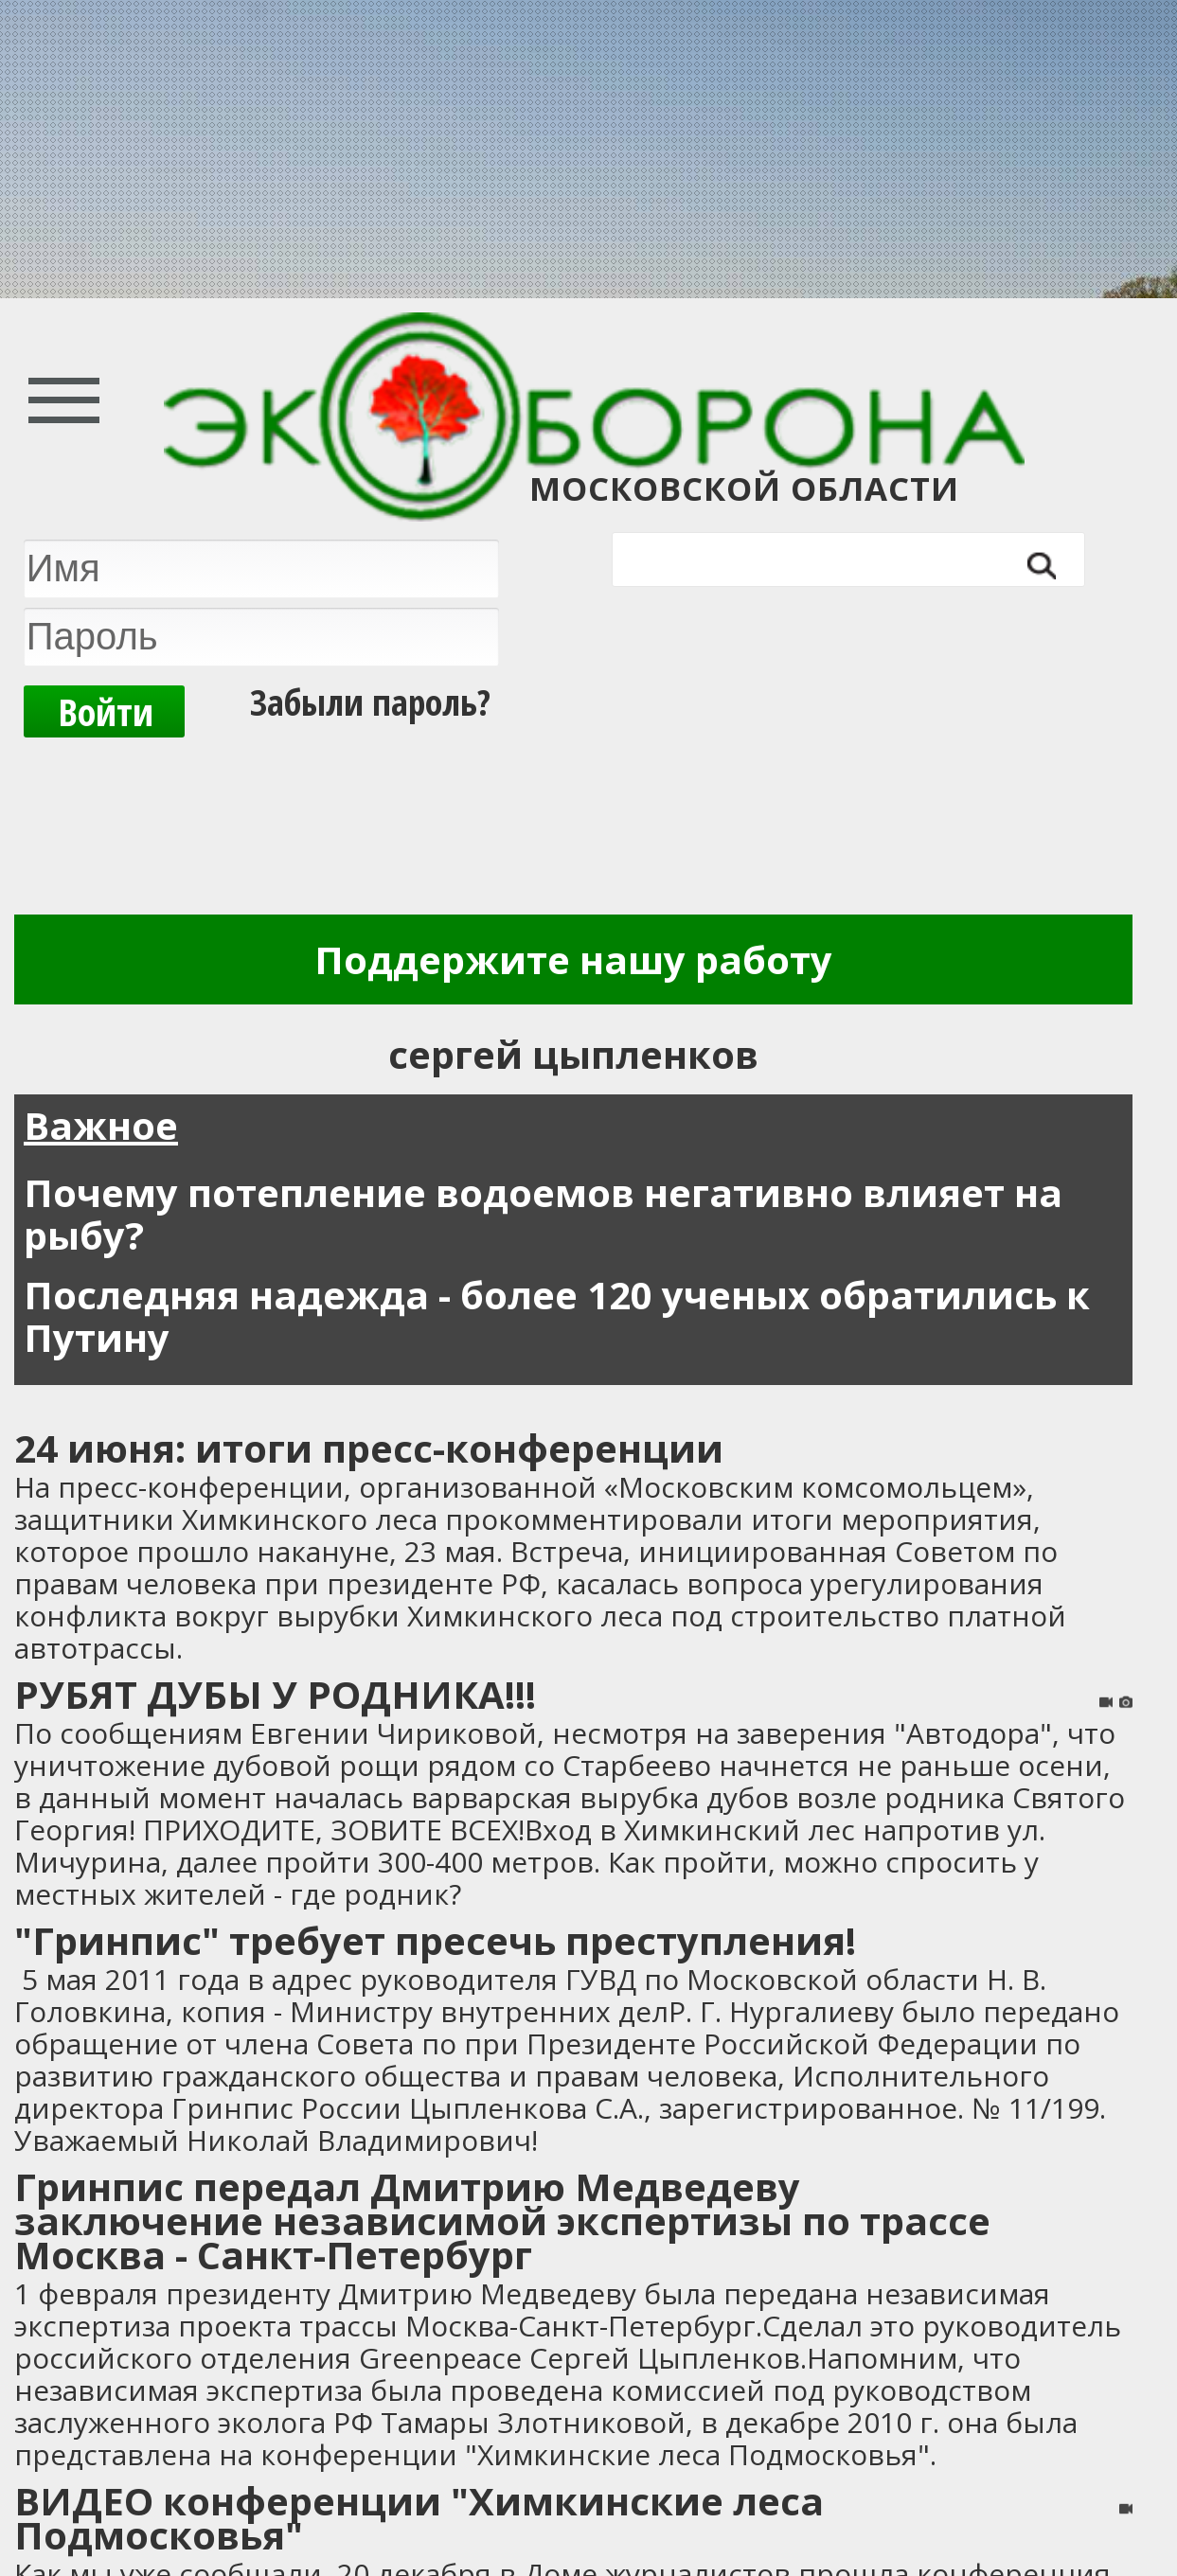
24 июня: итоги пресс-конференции (368, 1448)
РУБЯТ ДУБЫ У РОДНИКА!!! (275, 1694)
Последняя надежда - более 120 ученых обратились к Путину (557, 1316)
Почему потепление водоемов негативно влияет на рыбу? (543, 1213)
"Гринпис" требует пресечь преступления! (435, 1940)
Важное (101, 1125)
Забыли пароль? (370, 701)
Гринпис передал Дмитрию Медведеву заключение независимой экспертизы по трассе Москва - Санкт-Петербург (502, 2220)
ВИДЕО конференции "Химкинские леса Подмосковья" (419, 2518)
